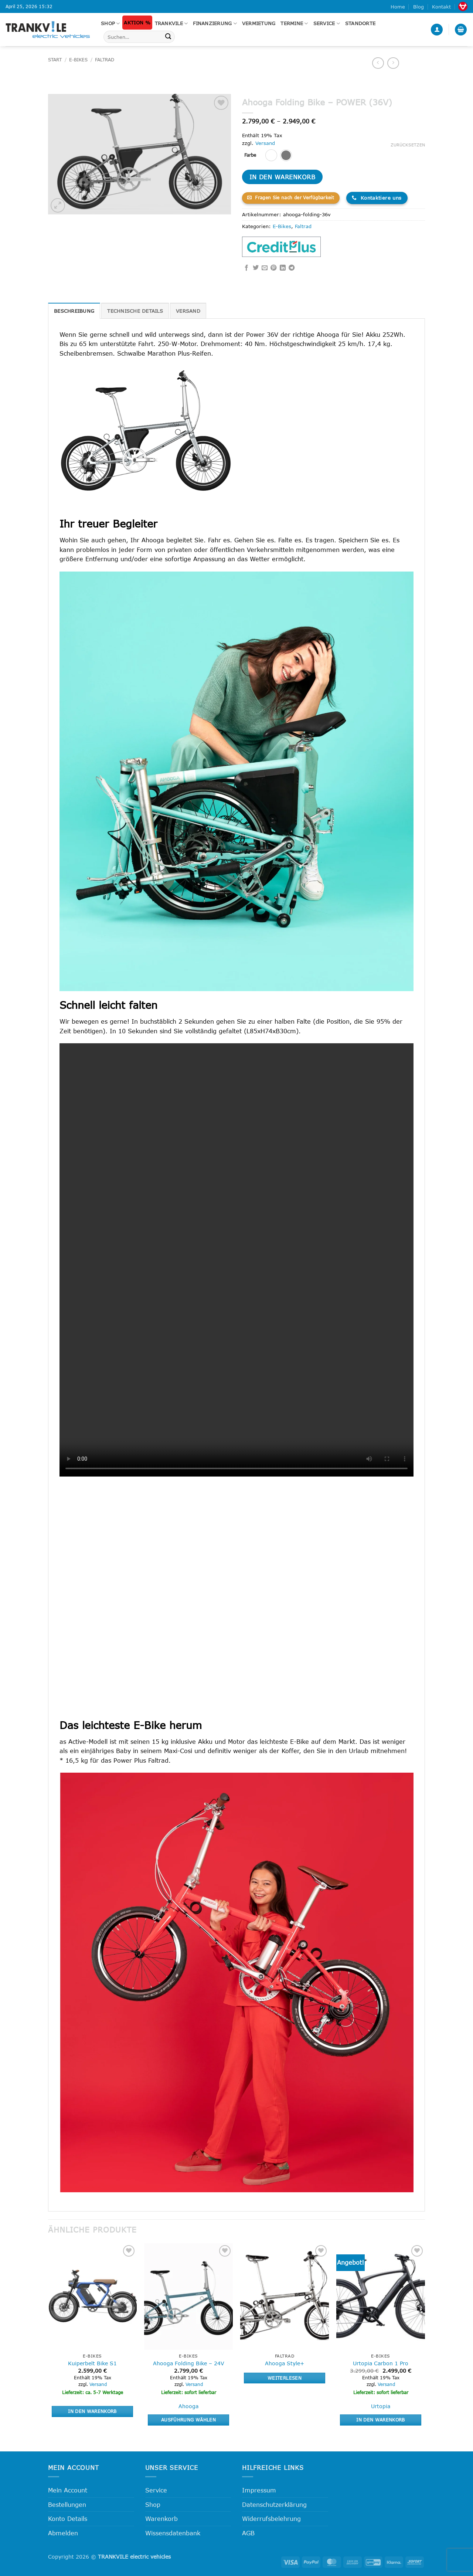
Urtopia (380, 2406)
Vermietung (259, 23)
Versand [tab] (188, 311)
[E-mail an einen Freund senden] (265, 268)
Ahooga (188, 2406)
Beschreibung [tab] (74, 311)
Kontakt (441, 7)
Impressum (259, 2490)
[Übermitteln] (168, 37)
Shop (110, 23)
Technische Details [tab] (135, 311)
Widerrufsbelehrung (271, 2518)
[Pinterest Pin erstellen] (273, 268)
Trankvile (171, 23)
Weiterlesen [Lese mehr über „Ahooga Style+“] (285, 2377)
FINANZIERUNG (215, 23)
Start (55, 59)
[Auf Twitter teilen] (256, 268)
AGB (248, 2532)
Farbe (250, 155)
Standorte (360, 23)
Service (326, 23)
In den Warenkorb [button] (92, 2411)
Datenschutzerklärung (274, 2504)
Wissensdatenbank (172, 2532)
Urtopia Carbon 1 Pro (380, 2363)
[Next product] (378, 63)
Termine (294, 23)
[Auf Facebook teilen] (246, 268)
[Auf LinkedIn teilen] (283, 268)
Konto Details (67, 2518)
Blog (418, 7)
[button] (437, 30)
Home (398, 7)
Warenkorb (161, 2518)
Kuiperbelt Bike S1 (92, 2363)
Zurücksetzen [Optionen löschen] (408, 144)
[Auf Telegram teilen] (292, 268)
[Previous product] (393, 63)
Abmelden (63, 2532)
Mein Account (67, 2490)
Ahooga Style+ (284, 2363)
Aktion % (137, 23)
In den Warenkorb (282, 176)
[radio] (271, 155)
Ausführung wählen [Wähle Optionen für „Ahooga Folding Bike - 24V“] (188, 2419)
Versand (265, 143)
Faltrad (104, 59)
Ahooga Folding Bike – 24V (188, 2363)
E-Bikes (78, 59)
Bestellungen (67, 2504)
